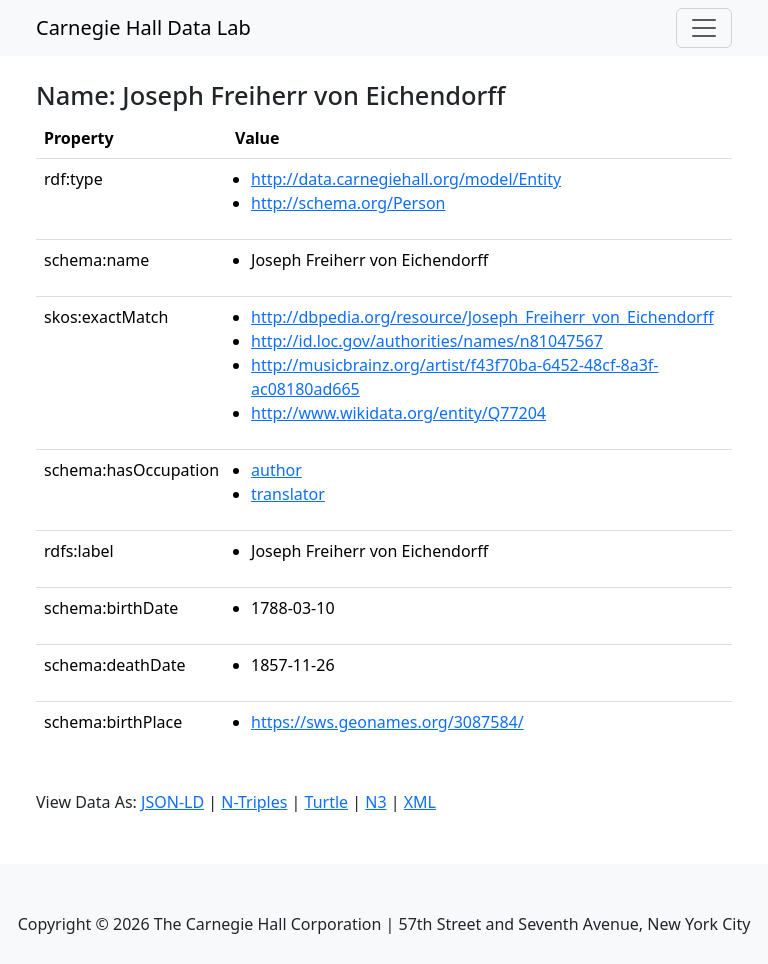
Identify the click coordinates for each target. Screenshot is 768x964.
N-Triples (254, 802)
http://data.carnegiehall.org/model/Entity (406, 179)
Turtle (327, 802)
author (276, 470)
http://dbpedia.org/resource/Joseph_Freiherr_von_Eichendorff (482, 317)
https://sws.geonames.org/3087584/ (387, 722)
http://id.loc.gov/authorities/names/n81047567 (427, 341)
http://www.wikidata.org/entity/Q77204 (398, 413)
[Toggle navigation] (704, 28)
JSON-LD (172, 802)
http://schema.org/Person (348, 203)
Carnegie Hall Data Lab (143, 27)
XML (420, 802)
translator (288, 494)
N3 (375, 802)
